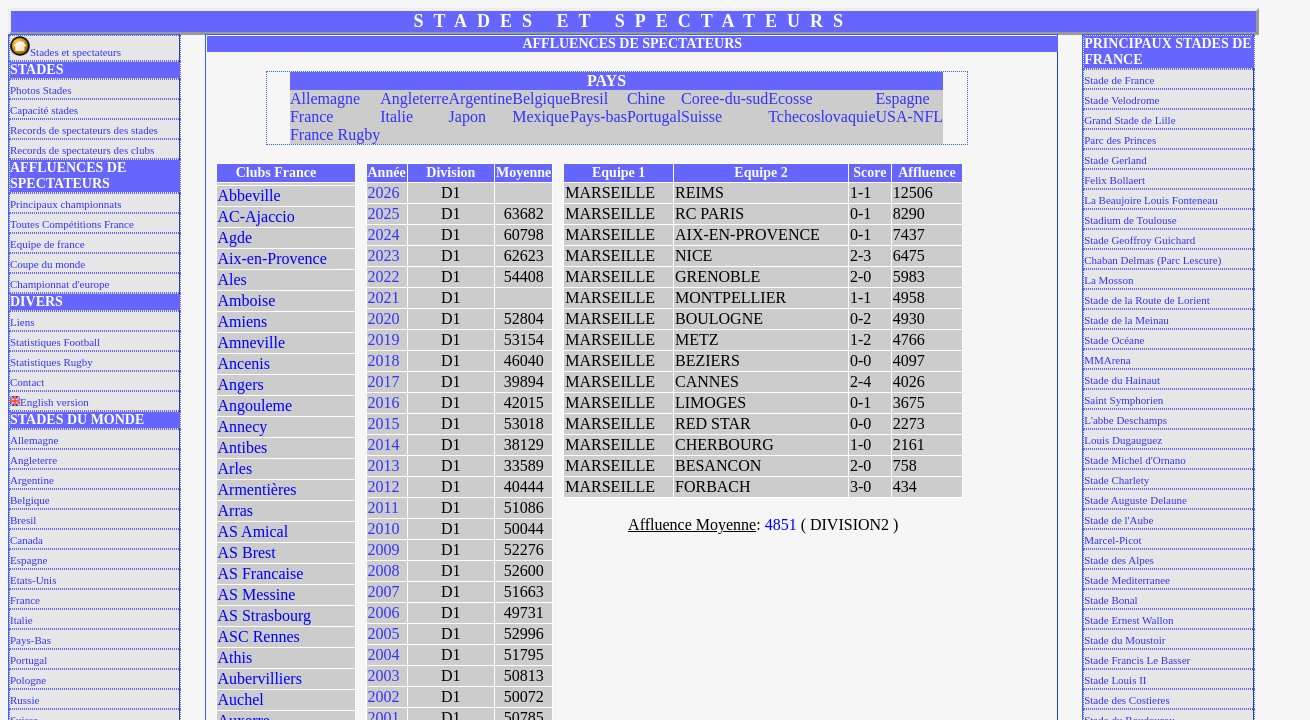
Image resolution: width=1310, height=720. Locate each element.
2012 (384, 486)
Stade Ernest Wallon (1128, 620)
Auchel (241, 699)
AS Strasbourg (265, 615)
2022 (384, 276)
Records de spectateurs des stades (84, 130)
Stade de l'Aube (1118, 520)
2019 (384, 339)
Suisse (701, 116)
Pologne (28, 680)
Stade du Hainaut (1122, 380)
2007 (384, 591)
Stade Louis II (1115, 680)
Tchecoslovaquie (821, 116)
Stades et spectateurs (65, 52)
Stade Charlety (1116, 480)
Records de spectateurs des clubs (82, 150)
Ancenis (244, 363)
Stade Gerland (1115, 160)
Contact (27, 382)
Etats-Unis (33, 580)
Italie (21, 620)
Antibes (243, 447)
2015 (384, 423)
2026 (384, 192)
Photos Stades (40, 90)
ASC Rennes (259, 636)
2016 (384, 402)
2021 (384, 297)
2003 (384, 675)
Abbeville (249, 195)
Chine (646, 98)
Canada (26, 540)
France (25, 600)
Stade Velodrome (1121, 100)
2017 (384, 381)
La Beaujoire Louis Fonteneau (1151, 200)
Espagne (28, 560)
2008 (384, 570)
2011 (383, 507)
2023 (384, 255)
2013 (384, 465)
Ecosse (790, 98)
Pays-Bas (30, 640)
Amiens (243, 321)
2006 (384, 612)
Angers (241, 384)
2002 (384, 696)
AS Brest (247, 552)
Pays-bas (598, 116)
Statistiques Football (55, 342)
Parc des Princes (1120, 140)
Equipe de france (47, 244)
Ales (232, 279)
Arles (235, 468)
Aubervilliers (260, 678)
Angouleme (255, 405)
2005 (384, 633)
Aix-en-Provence (272, 258)
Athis (235, 657)
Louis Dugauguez (1123, 440)
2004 (384, 654)
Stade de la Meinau (1126, 320)
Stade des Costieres (1127, 700)
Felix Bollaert (1114, 180)
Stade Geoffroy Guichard (1139, 240)
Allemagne (34, 440)
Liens (22, 322)
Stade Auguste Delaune (1135, 500)
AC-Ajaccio (256, 216)
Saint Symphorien (1123, 400)
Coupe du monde (47, 264)
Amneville (252, 342)
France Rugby (335, 134)
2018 (384, 360)
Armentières (257, 489)
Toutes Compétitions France (72, 224)
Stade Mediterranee (1127, 580)
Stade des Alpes (1119, 560)
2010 (384, 528)
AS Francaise (261, 573)
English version (49, 402)
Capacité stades (44, 110)
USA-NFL (909, 116)
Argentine (32, 480)
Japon (467, 116)
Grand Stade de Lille (1129, 120)
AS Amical (253, 531)
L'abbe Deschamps (1125, 420)
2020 (384, 318)
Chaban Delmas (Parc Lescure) (1152, 260)
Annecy (243, 426)
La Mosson (1108, 280)
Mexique (540, 116)
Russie (24, 700)
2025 (384, 213)
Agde (235, 237)
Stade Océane (1114, 340)
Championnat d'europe (59, 284)
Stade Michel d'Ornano (1135, 460)
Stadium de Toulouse (1130, 220)
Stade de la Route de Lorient (1147, 300)
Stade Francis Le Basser (1137, 660)
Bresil (23, 520)
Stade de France (1119, 80)
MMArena (1107, 360)
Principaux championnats (66, 204)
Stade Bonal (1110, 600)
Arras (236, 510)
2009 (384, 549)
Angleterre (33, 460)
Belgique (30, 500)
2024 (384, 234)
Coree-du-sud (724, 98)
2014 (384, 444)
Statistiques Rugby (51, 362)
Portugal (28, 660)
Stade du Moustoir (1124, 640)
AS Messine (257, 594)
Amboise (247, 300)
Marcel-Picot (1112, 540)
